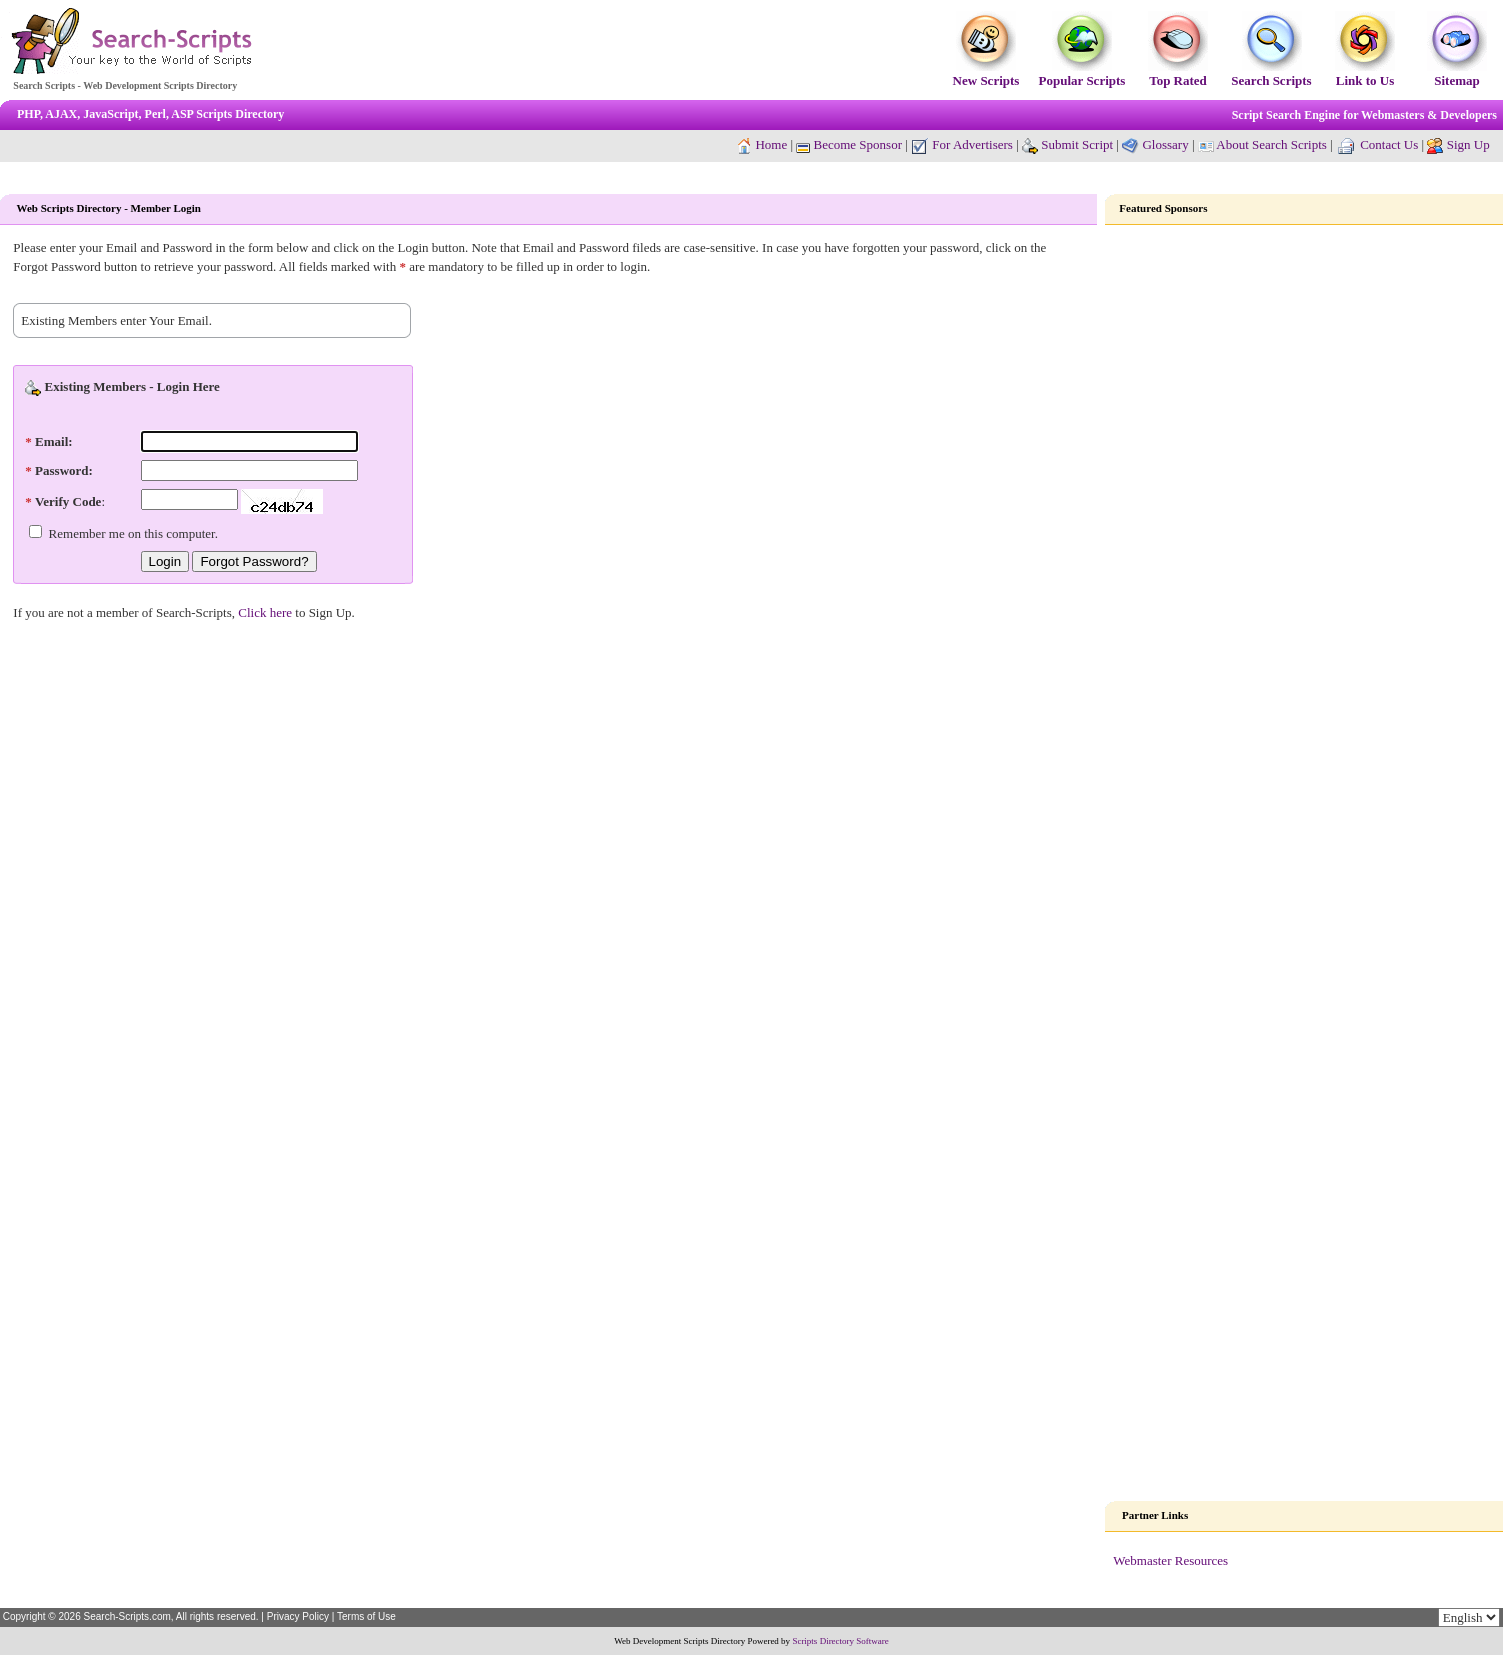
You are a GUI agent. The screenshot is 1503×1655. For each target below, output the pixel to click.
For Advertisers (962, 144)
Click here (265, 612)
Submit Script (1067, 144)
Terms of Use (366, 1616)
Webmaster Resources (1170, 1560)
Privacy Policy (298, 1616)
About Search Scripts (1271, 144)
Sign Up (1468, 144)
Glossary (1165, 144)
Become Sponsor (849, 144)
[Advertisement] (1304, 544)
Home (771, 144)
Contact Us (1389, 144)
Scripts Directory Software (840, 1641)
